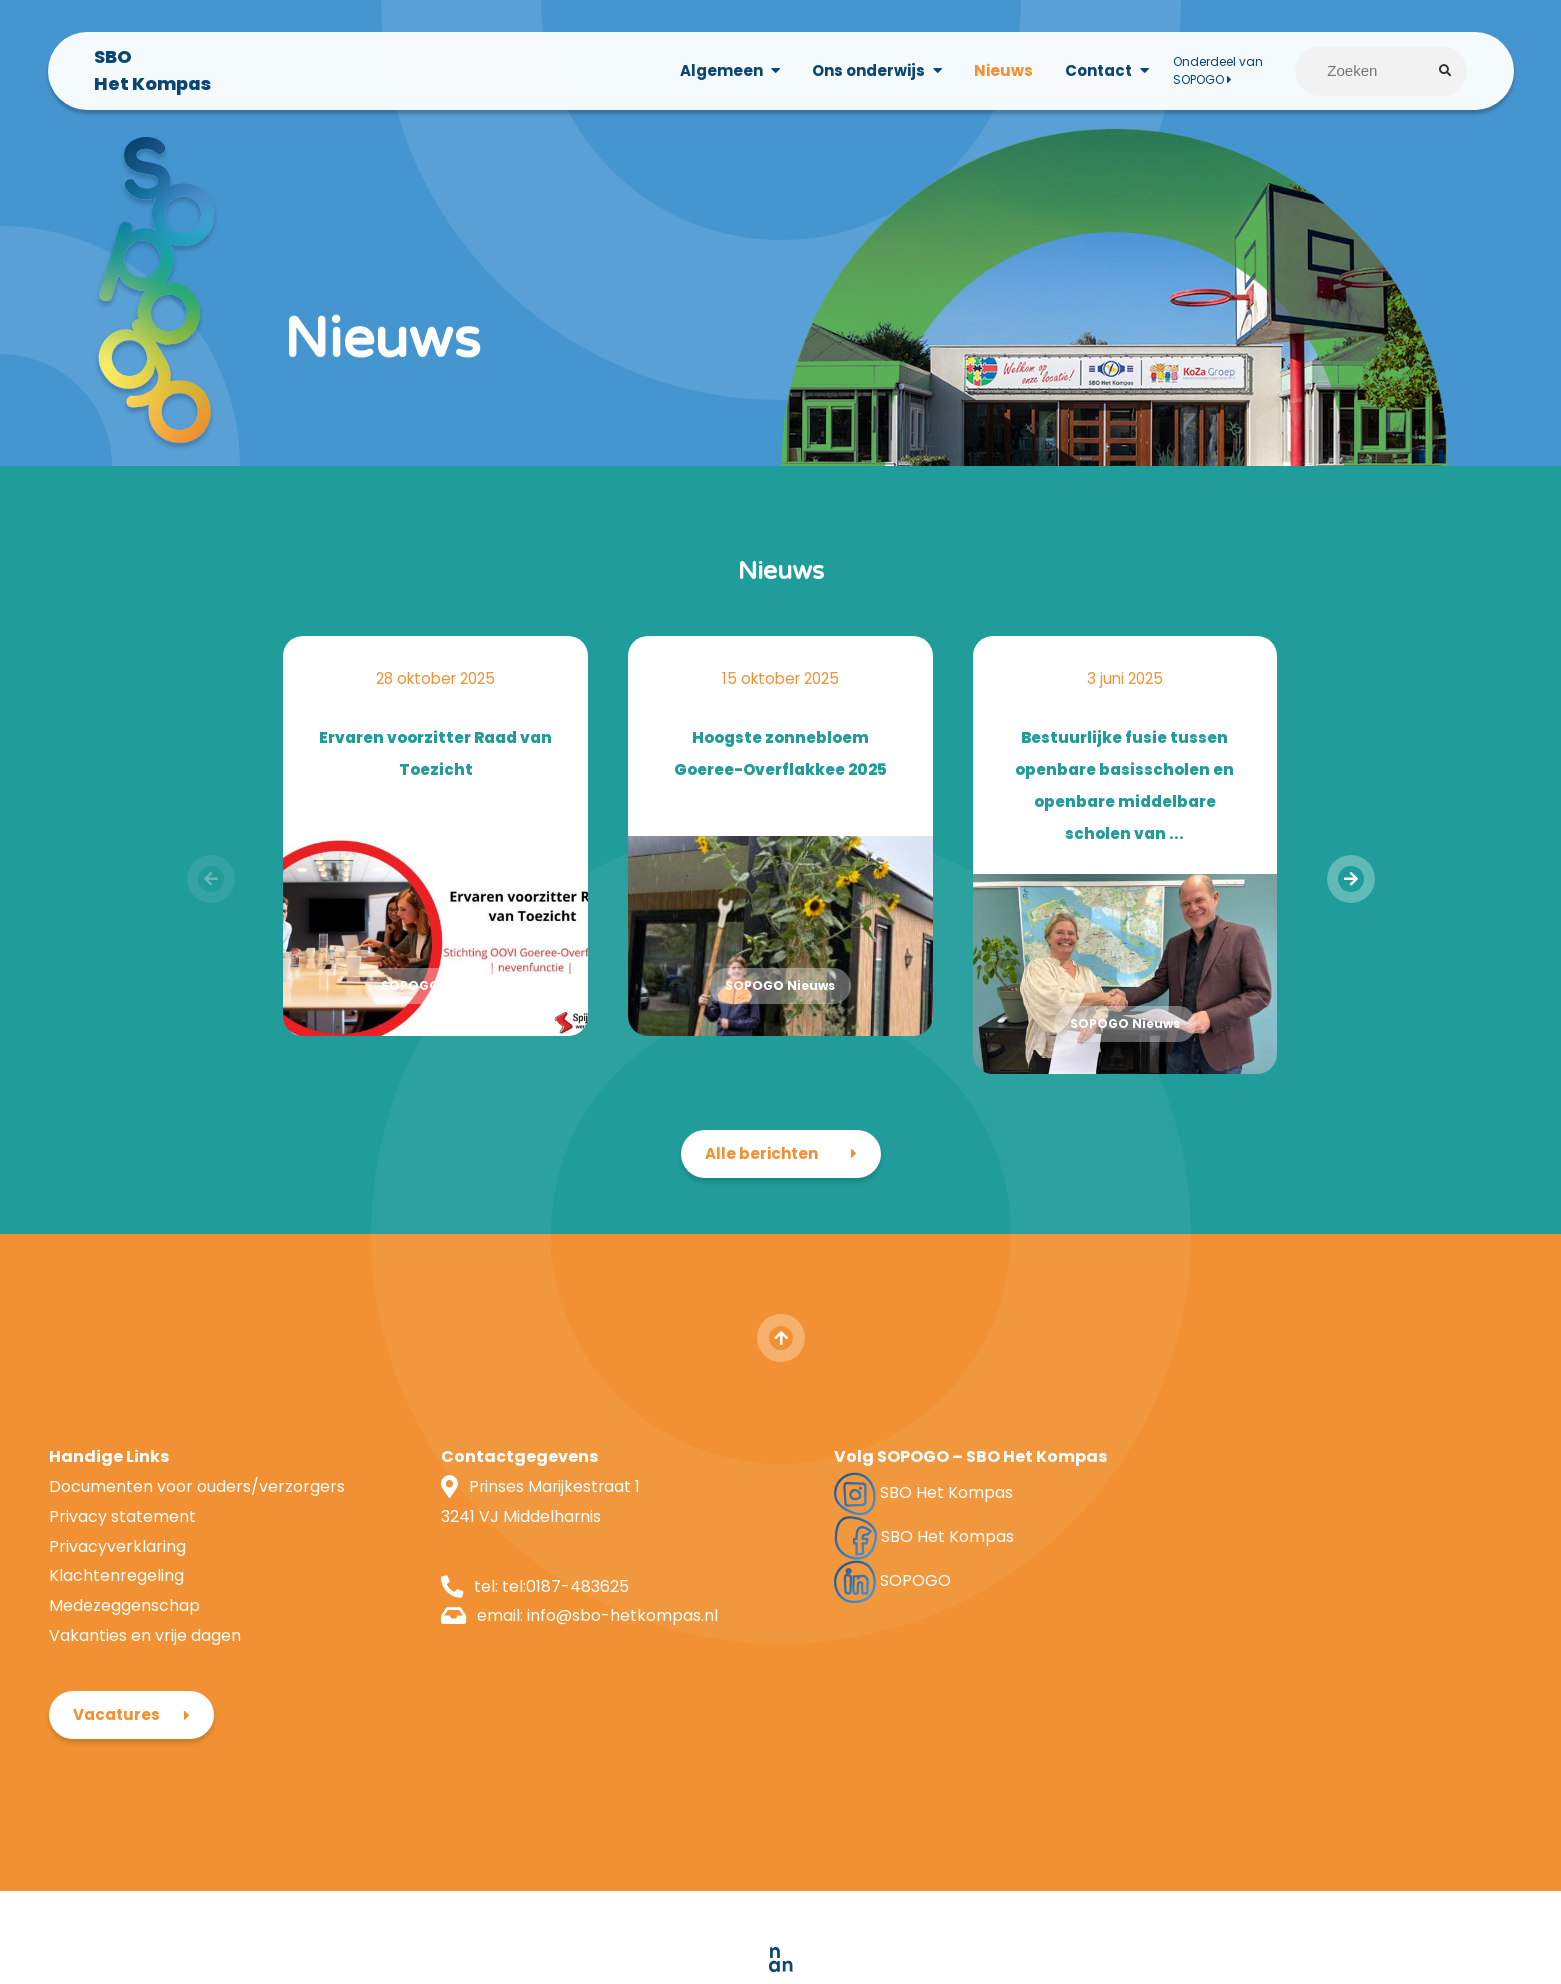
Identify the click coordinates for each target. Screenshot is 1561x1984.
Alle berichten (761, 1172)
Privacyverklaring (117, 1565)
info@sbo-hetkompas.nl (604, 1634)
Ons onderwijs (867, 71)
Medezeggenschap (124, 1624)
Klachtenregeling (116, 1594)
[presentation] (1350, 898)
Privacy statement (122, 1535)
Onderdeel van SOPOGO (1217, 71)
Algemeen (720, 71)
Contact (1097, 71)
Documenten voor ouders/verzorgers (197, 1505)
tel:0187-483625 (547, 1605)
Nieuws (1002, 71)
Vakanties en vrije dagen (145, 1654)
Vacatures (1238, 1484)
